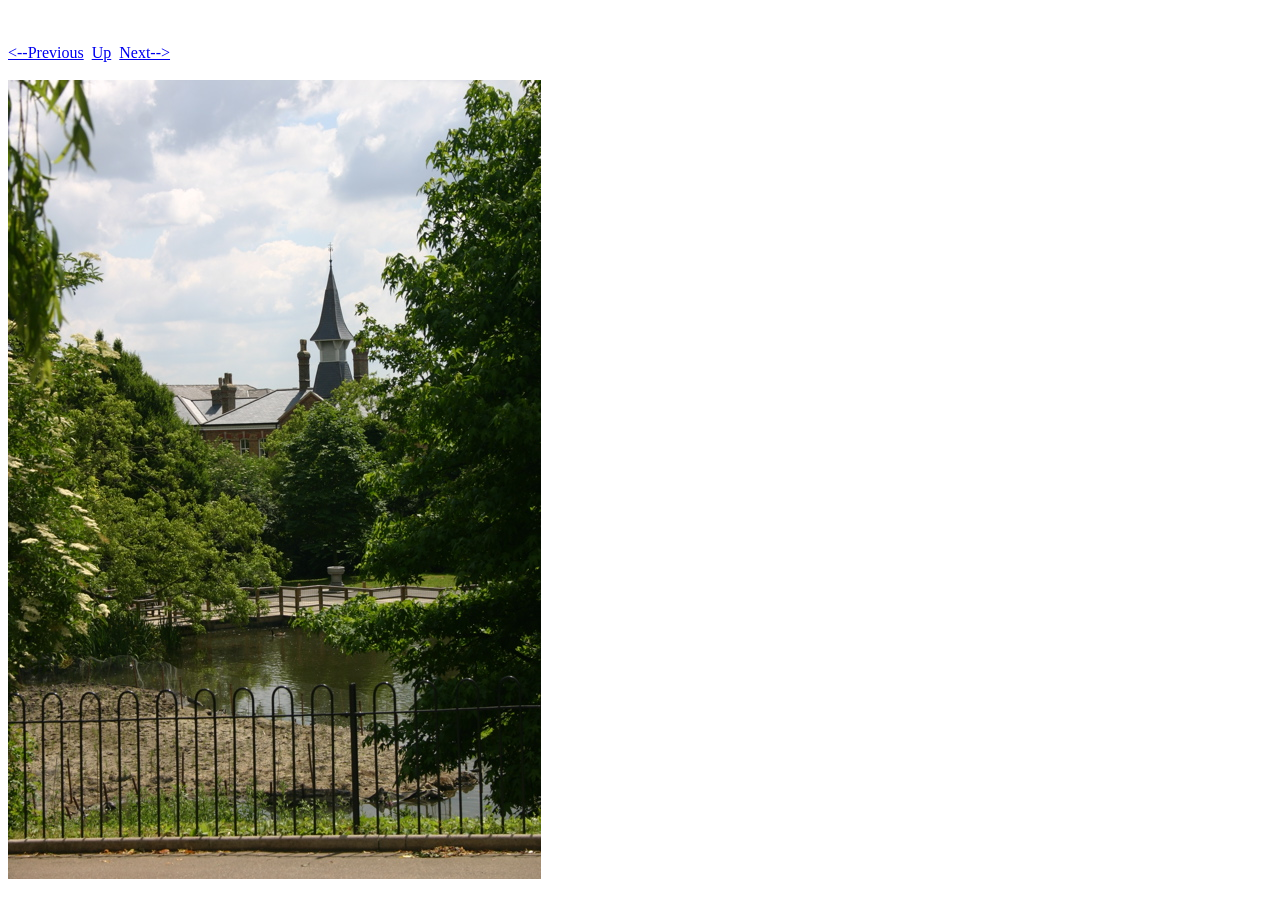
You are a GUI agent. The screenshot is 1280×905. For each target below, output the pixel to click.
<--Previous (46, 52)
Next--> (144, 52)
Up (102, 52)
